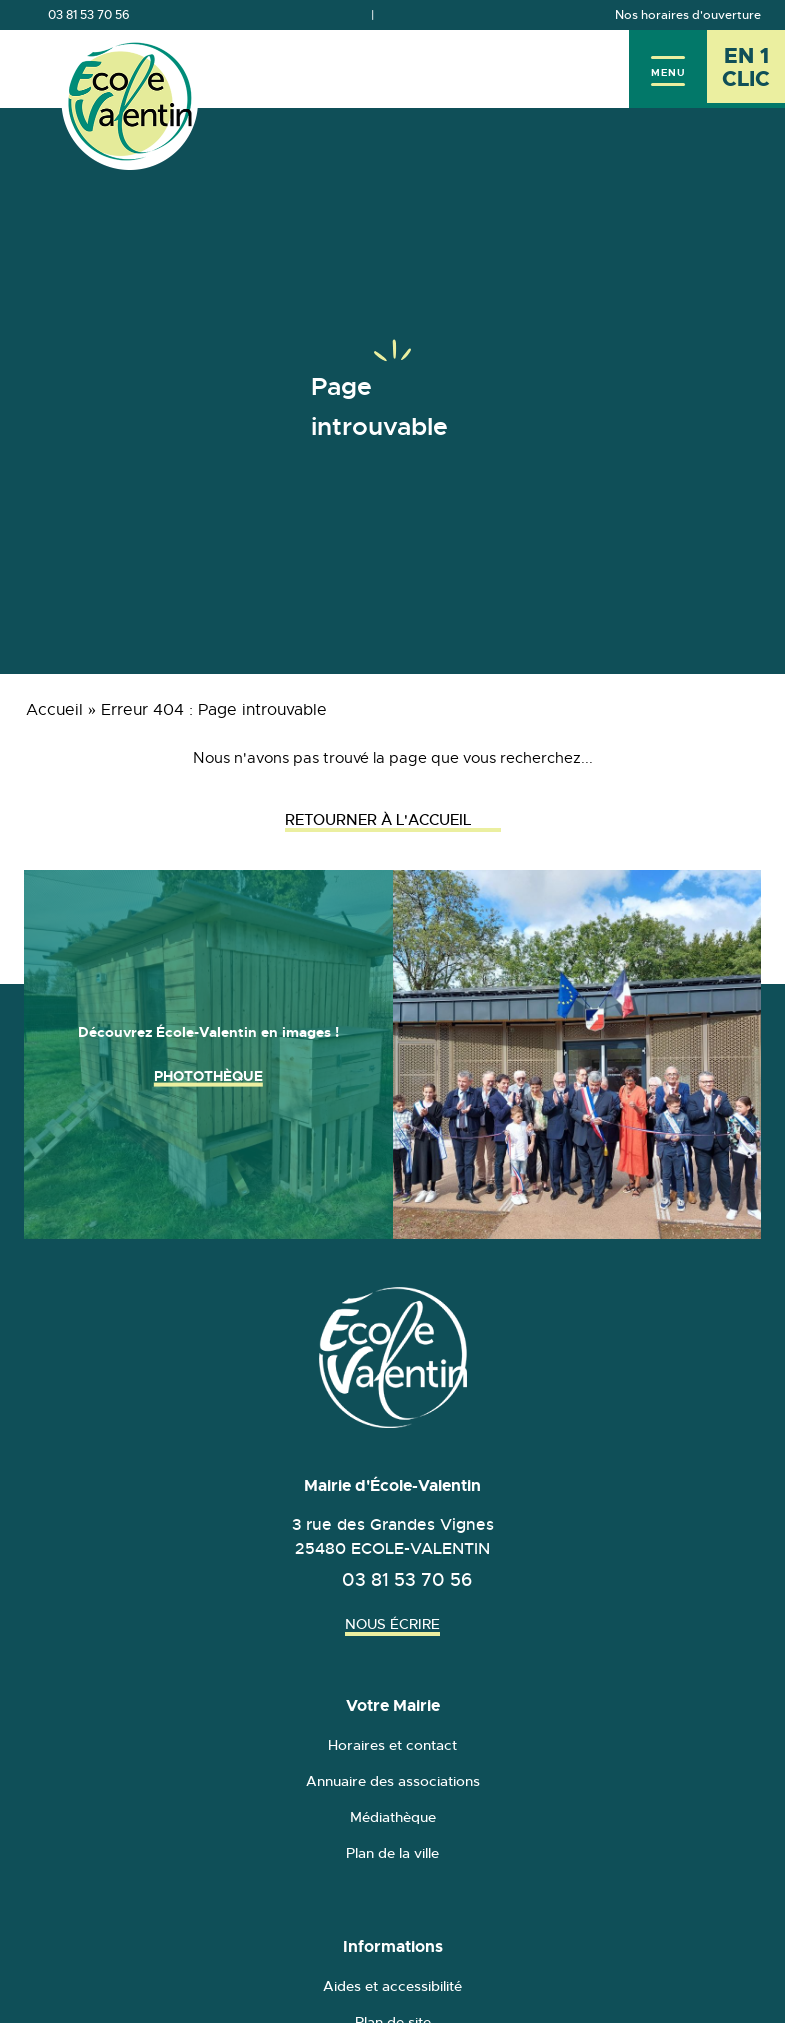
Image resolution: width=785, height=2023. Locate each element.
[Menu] (668, 69)
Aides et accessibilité (392, 1986)
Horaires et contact (392, 1745)
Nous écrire (392, 1624)
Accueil (54, 710)
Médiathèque (393, 1817)
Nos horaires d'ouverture (688, 15)
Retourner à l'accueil (393, 819)
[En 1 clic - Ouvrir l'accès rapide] (746, 69)
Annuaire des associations (393, 1781)
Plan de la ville (392, 1853)
